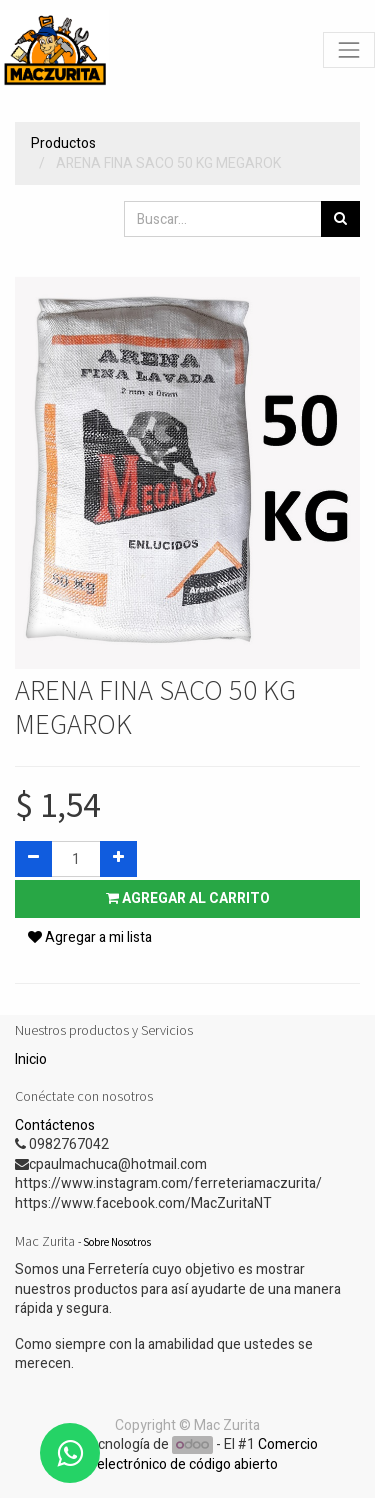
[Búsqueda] (340, 219)
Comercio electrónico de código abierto (207, 1454)
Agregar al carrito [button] (188, 898)
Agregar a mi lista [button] (90, 937)
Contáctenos (55, 1125)
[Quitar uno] (33, 859)
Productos (63, 143)
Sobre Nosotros (117, 1242)
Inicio (31, 1059)
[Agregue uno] (118, 859)
